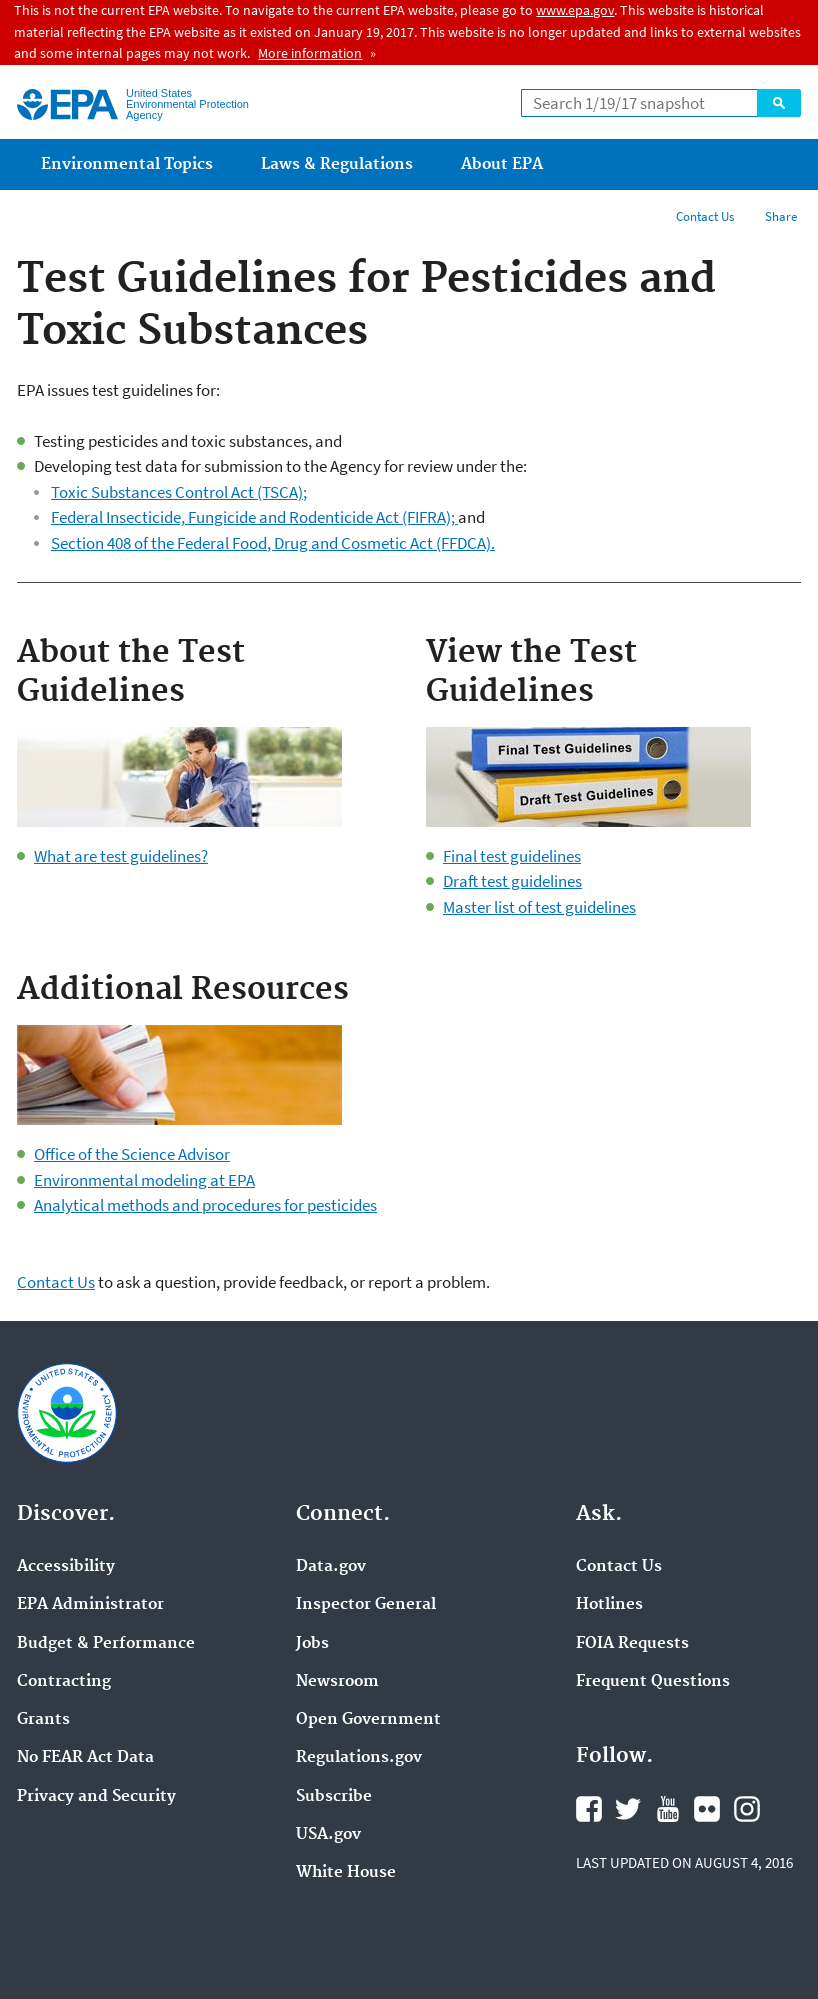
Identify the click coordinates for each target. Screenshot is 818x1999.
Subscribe (334, 1797)
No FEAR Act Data (85, 1758)
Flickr (707, 1809)
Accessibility (66, 1567)
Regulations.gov (359, 1758)
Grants (43, 1720)
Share (781, 216)
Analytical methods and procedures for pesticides (205, 1205)
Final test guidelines (512, 856)
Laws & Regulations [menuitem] (337, 164)
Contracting (64, 1682)
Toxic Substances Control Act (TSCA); (179, 492)
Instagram (747, 1809)
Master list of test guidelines (539, 907)
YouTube (668, 1809)
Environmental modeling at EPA (144, 1180)
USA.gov (328, 1835)
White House (346, 1873)
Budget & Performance (106, 1644)
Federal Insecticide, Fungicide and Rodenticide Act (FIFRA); (254, 517)
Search (779, 103)
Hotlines (609, 1605)
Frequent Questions (653, 1682)
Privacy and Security (96, 1797)
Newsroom (337, 1682)
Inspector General (366, 1605)
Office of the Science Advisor (132, 1154)
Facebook (589, 1809)
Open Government (368, 1720)
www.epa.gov (575, 10)
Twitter (628, 1809)
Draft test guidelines (512, 881)
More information (310, 53)
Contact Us (705, 216)
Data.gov (331, 1567)
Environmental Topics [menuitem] (127, 164)
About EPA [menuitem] (502, 164)
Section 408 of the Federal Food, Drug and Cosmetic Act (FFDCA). (273, 543)
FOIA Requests (632, 1644)
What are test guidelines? (121, 856)
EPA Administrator (90, 1605)
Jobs (312, 1644)
